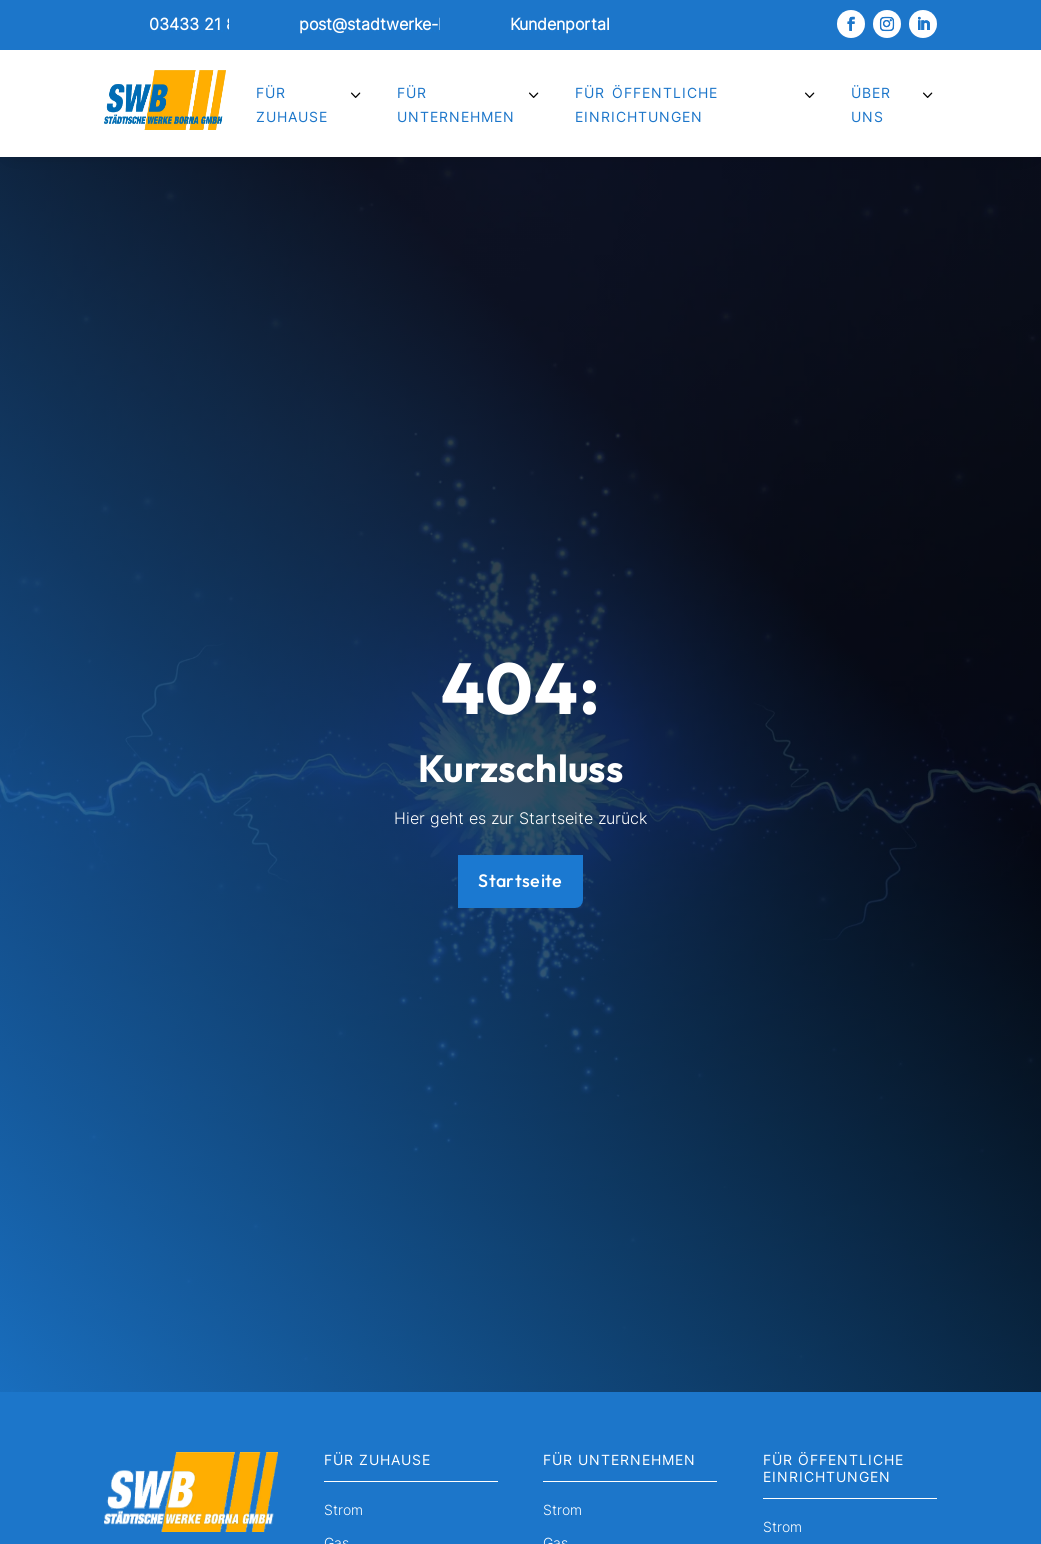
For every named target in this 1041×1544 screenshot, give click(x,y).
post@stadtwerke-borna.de (401, 24)
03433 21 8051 (206, 24)
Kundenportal (560, 24)
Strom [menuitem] (343, 1510)
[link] (166, 25)
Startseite (520, 880)
